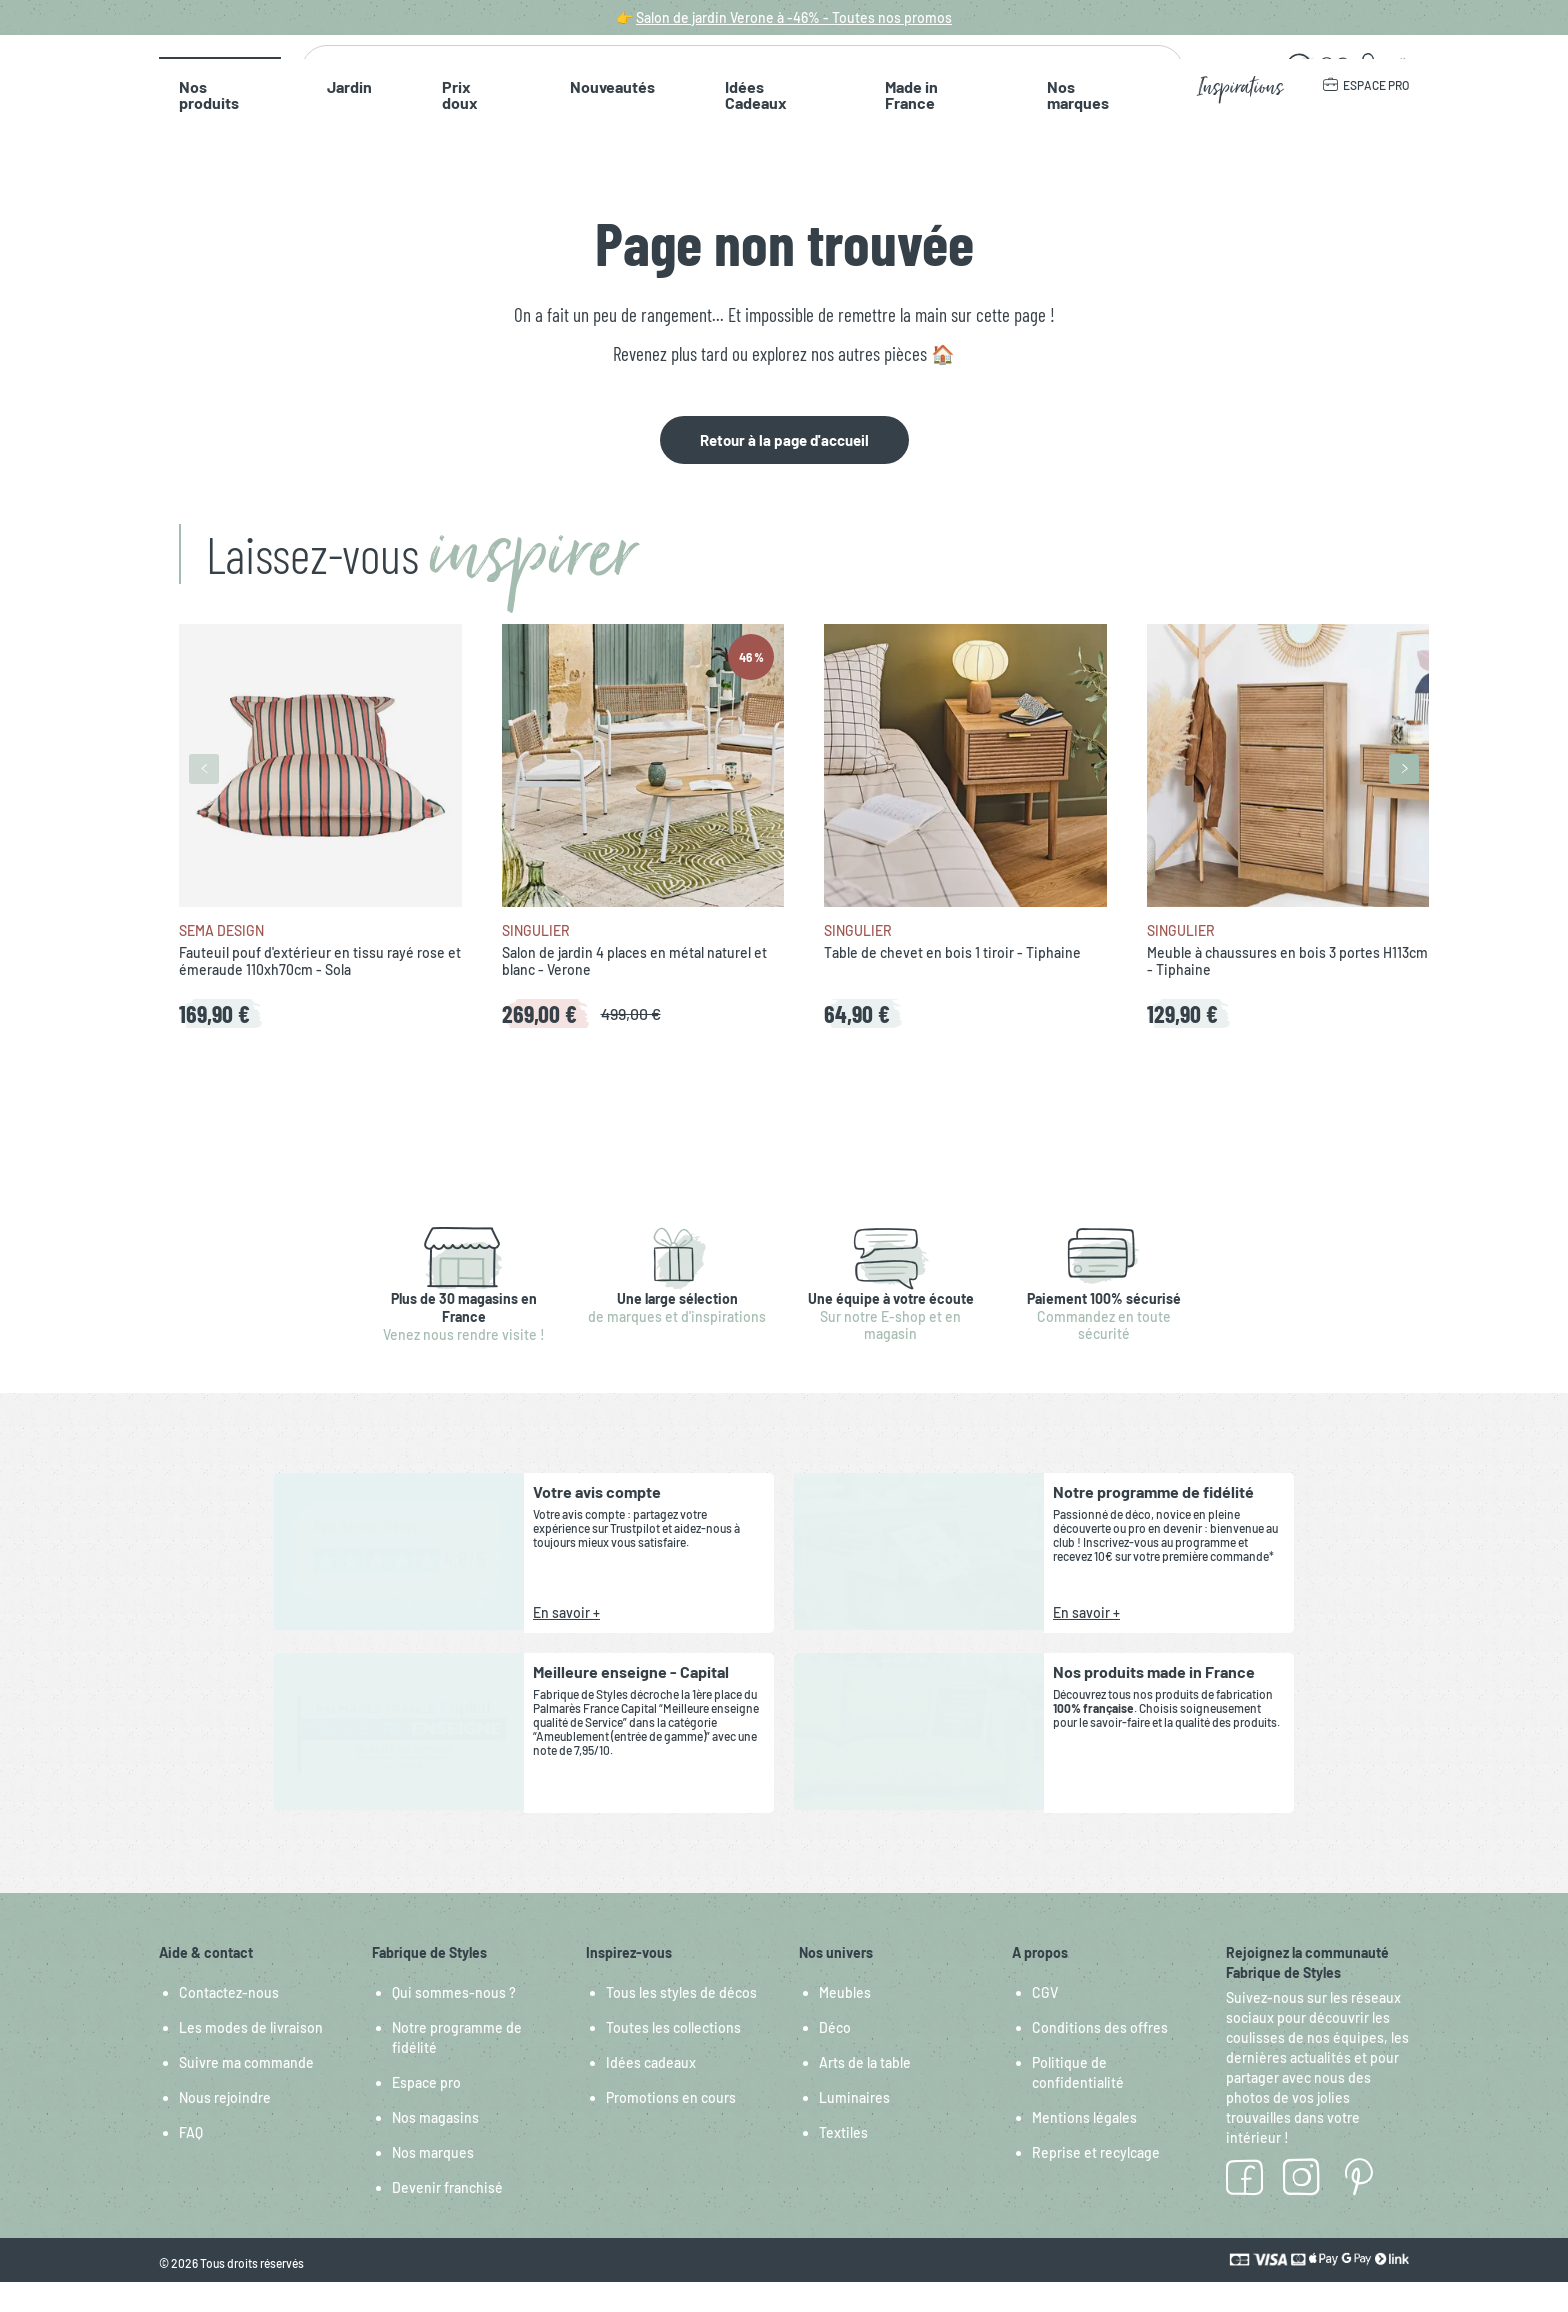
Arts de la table (865, 2092)
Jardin (302, 139)
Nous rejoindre (225, 2127)
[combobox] (734, 83)
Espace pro (426, 2112)
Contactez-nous (229, 2022)
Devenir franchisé (447, 2217)
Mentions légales (1084, 2147)
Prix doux (389, 139)
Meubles (845, 2022)
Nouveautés (495, 139)
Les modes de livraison (251, 2057)
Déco (835, 2057)
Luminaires (854, 2127)
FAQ (191, 2162)
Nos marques (884, 139)
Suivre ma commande (246, 2092)
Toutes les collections (673, 2057)
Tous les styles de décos (681, 2022)
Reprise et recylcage (1096, 2182)
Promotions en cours (671, 2127)
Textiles (843, 2162)
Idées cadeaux (651, 2092)
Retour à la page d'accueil (784, 470)
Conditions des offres (1100, 2057)
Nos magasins (435, 2147)
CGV (1045, 2022)
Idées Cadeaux (620, 139)
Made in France (755, 139)
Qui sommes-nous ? (454, 2022)
